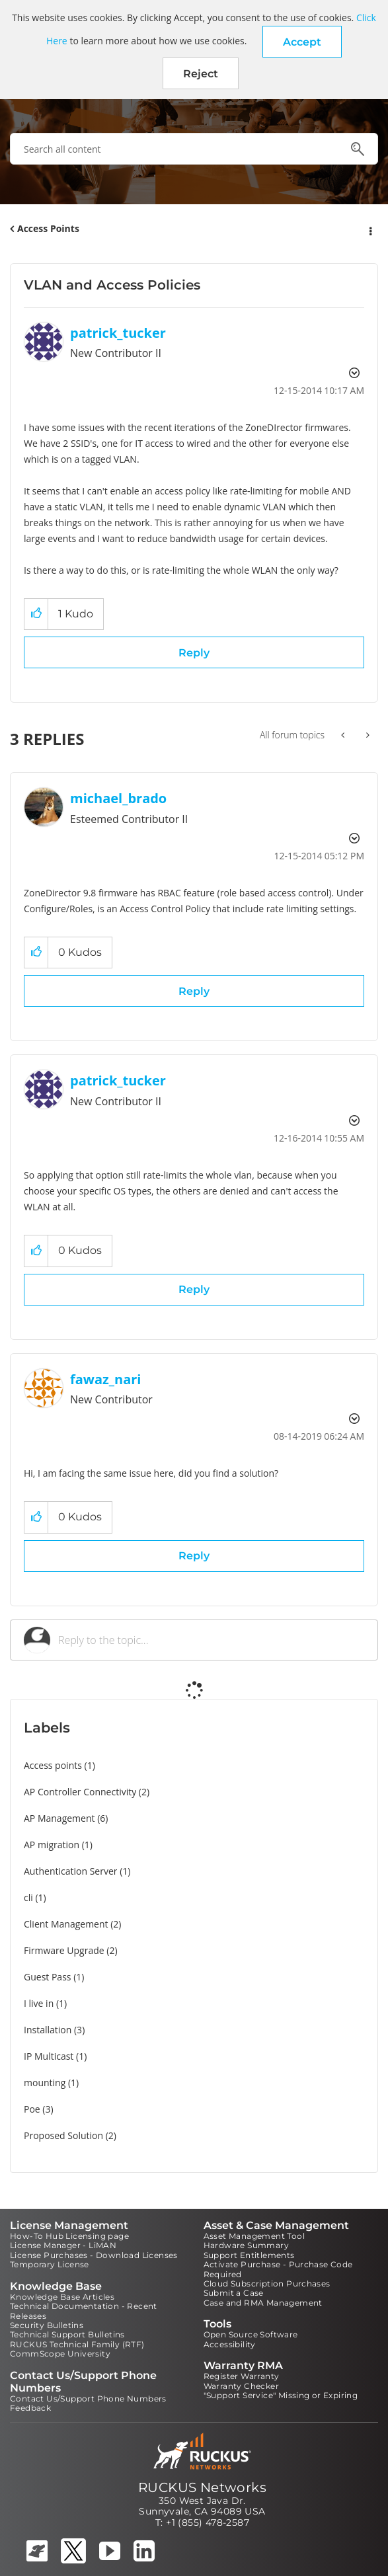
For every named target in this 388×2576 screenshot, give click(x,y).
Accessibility (230, 2344)
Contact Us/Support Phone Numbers (88, 2398)
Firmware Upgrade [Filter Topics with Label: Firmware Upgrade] (64, 1950)
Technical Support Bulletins (67, 2334)
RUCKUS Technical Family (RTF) (77, 2344)
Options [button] (369, 229)
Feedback (30, 2408)
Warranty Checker (241, 2386)
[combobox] (194, 149)
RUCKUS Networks (202, 2487)
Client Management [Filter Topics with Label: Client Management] (66, 1924)
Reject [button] (200, 73)
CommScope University (60, 2354)
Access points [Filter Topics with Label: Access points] (53, 1765)
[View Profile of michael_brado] (118, 798)
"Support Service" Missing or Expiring (281, 2395)
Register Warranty (242, 2376)
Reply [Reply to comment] (194, 991)
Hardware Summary (246, 2245)
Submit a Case (234, 2293)
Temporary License (49, 2264)
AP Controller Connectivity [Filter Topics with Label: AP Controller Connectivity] (80, 1791)
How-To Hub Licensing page (69, 2236)
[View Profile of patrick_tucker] (118, 333)
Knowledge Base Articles (62, 2297)
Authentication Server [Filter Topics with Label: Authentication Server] (70, 1871)
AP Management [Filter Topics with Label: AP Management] (59, 1818)
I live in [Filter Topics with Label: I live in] (39, 2003)
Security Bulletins (46, 2325)
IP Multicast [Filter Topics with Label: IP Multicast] (48, 2056)
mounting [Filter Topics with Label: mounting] (44, 2082)
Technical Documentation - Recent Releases (83, 2310)
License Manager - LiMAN (63, 2245)
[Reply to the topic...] (211, 1640)
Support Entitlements (249, 2255)
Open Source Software (251, 2334)
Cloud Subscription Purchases (267, 2283)
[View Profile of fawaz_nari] (105, 1379)
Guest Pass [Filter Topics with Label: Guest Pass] (47, 1977)
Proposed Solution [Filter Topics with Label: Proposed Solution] (63, 2135)
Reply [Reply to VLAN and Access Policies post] (194, 652)
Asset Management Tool (254, 2236)
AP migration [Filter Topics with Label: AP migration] (51, 1844)
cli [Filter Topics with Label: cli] (28, 1897)
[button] (302, 42)
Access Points (48, 228)
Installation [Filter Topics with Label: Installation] (47, 2029)
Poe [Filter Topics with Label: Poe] (32, 2109)
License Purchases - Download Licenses (94, 2255)
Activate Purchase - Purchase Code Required (278, 2269)
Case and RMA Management (263, 2303)
